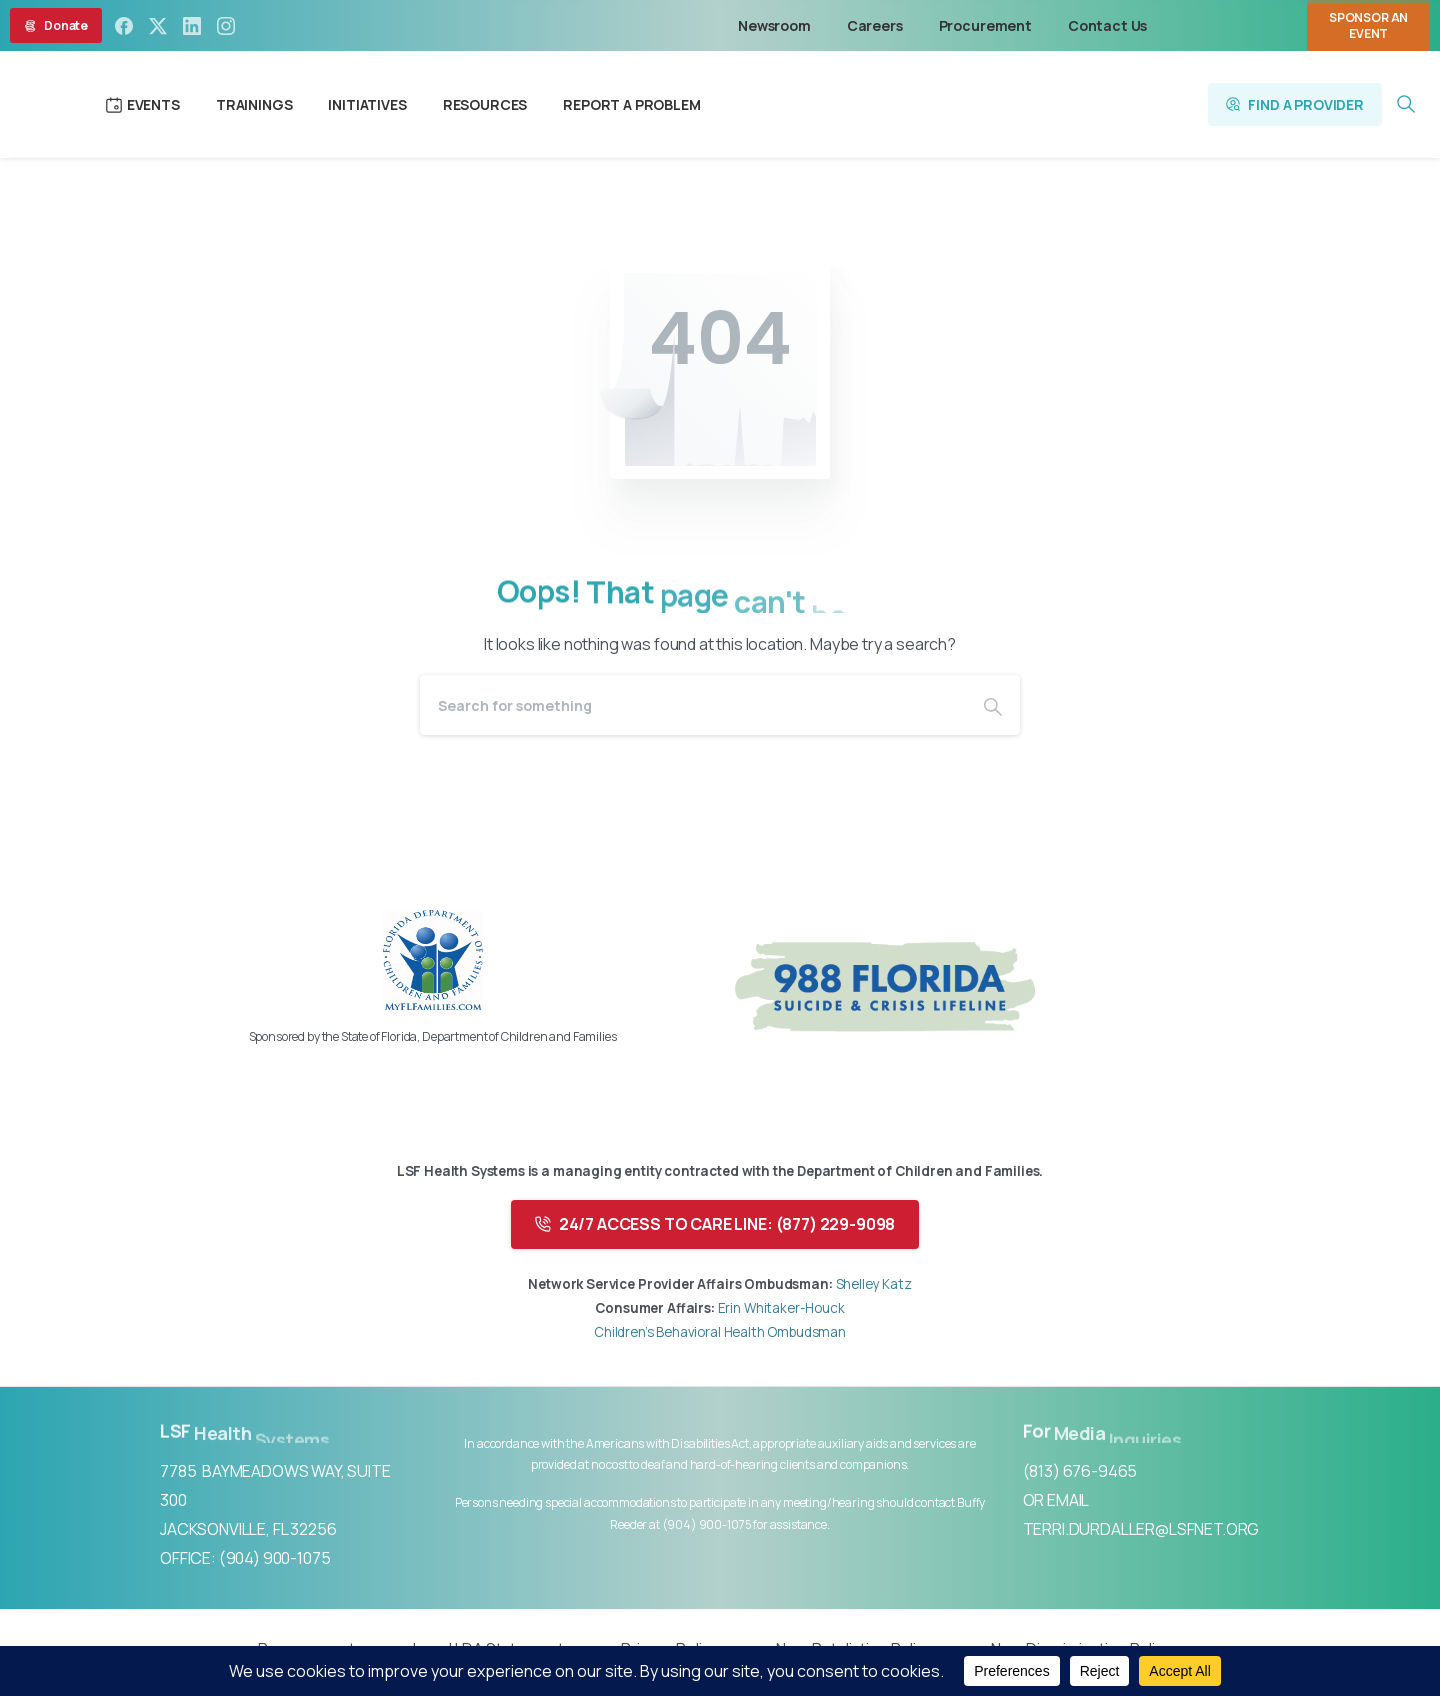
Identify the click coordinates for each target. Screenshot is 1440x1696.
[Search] (693, 705)
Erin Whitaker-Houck (781, 1308)
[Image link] (433, 960)
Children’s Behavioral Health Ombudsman (720, 1332)
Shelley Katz (872, 1284)
